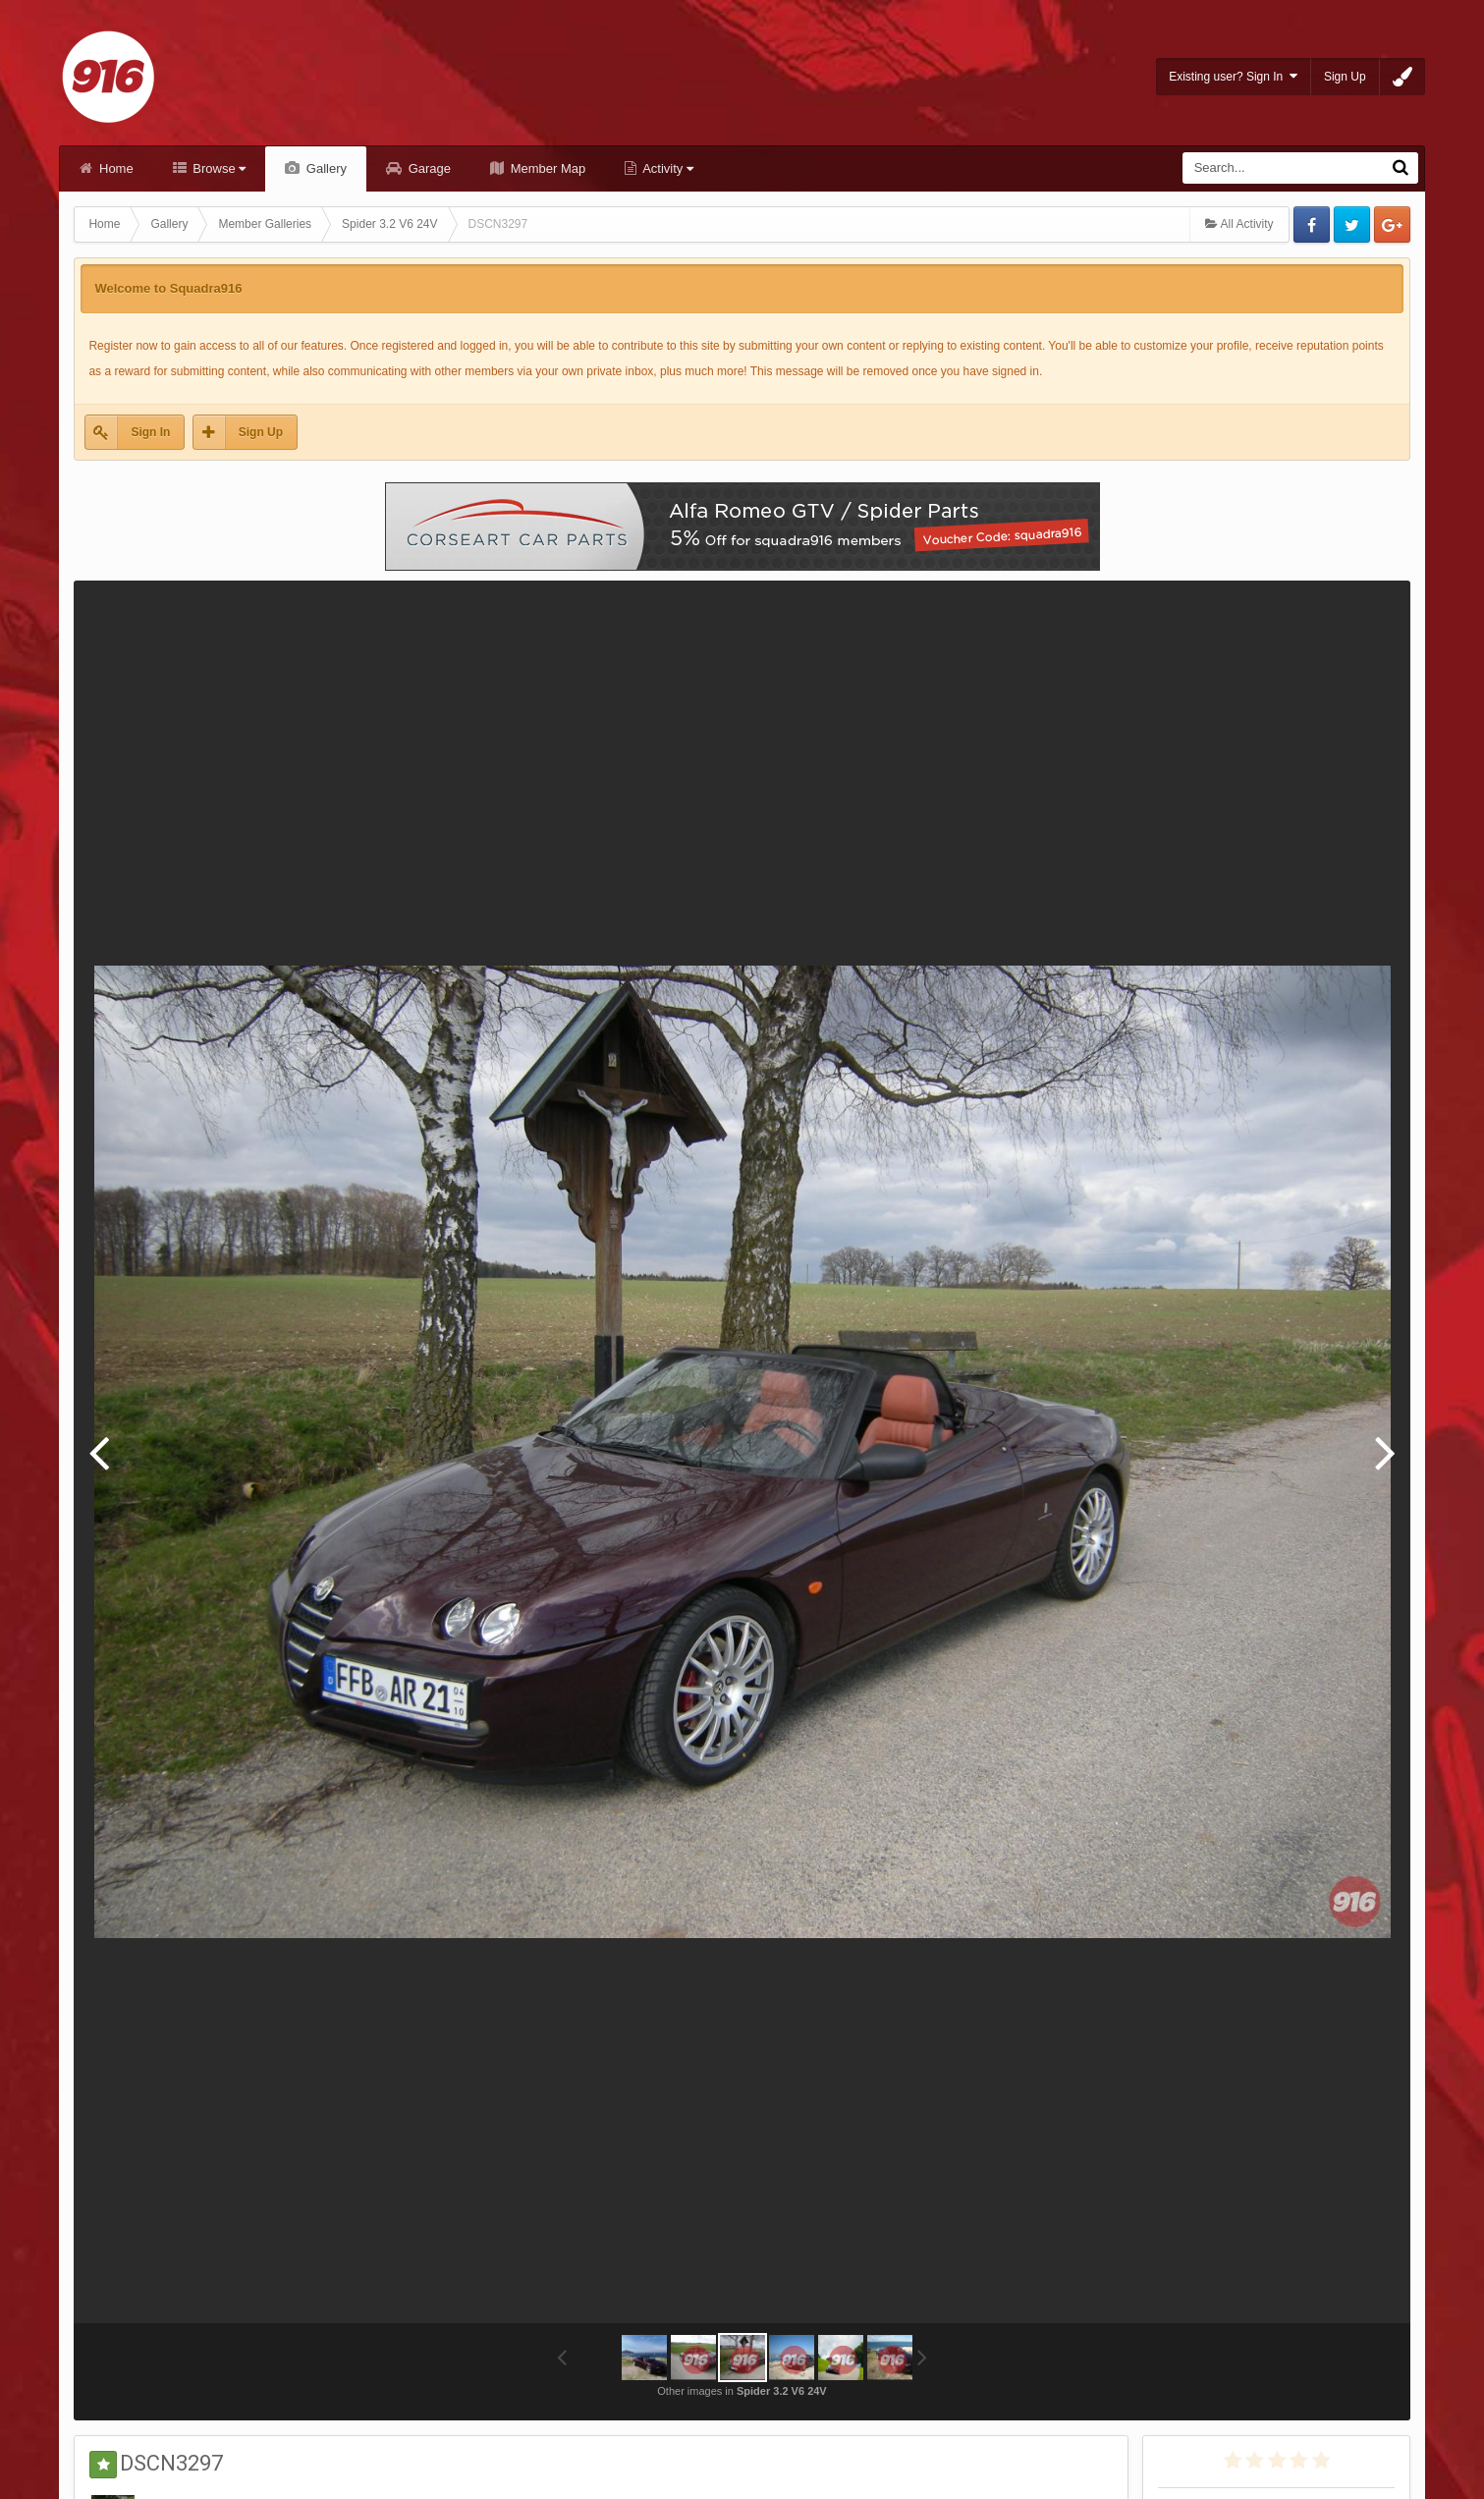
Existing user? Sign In (1233, 76)
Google (1392, 224)
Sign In (150, 432)
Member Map (546, 168)
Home (114, 168)
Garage (428, 168)
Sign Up (1345, 76)
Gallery (324, 168)
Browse (218, 168)
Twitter (1352, 224)
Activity (666, 168)
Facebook (1311, 224)
